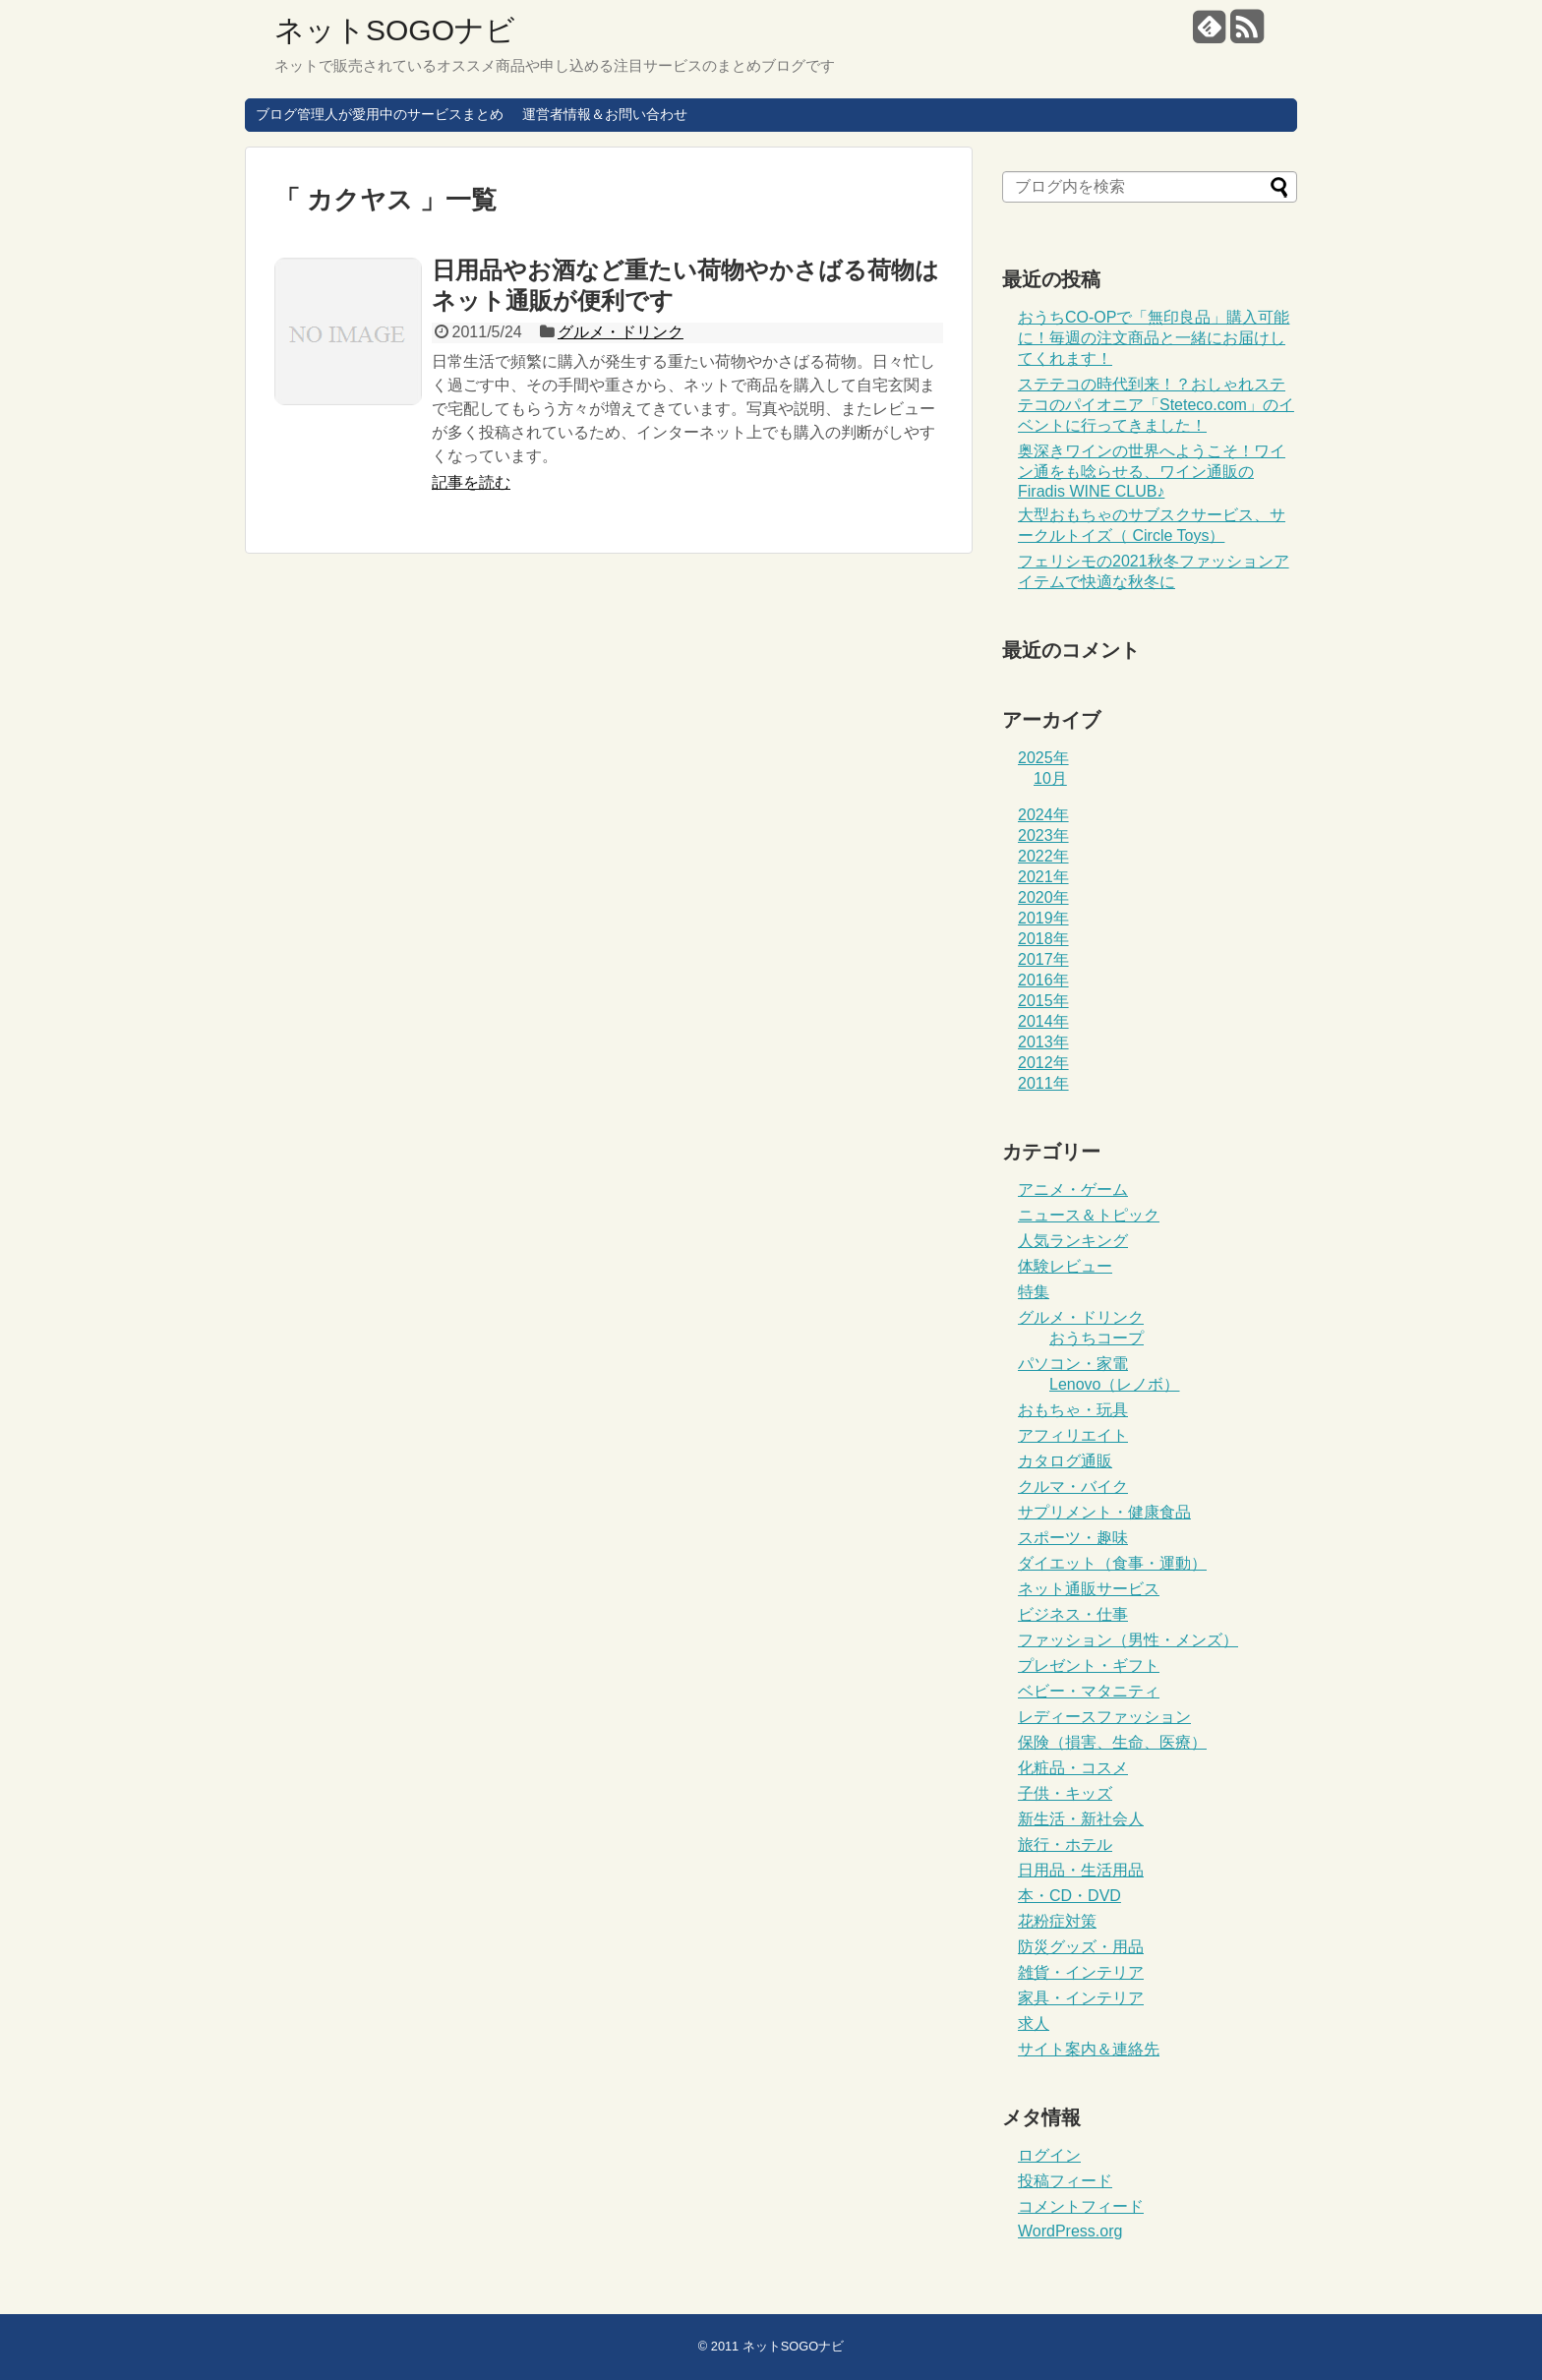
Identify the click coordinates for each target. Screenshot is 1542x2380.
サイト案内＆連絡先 (1088, 2049)
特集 (1033, 1291)
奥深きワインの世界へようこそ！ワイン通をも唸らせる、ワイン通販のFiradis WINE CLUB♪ (1151, 471)
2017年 (1043, 959)
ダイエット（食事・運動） (1112, 1563)
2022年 (1043, 856)
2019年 (1043, 918)
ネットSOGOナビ (394, 30)
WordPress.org (1070, 2231)
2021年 (1043, 876)
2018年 (1043, 938)
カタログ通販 (1065, 1461)
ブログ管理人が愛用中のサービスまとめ (380, 114)
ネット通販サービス (1088, 1588)
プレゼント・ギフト (1088, 1665)
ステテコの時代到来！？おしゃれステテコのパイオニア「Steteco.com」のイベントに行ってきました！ (1156, 405)
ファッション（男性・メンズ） (1128, 1640)
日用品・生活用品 (1081, 1870)
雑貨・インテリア (1081, 1972)
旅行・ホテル (1065, 1844)
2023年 (1043, 835)
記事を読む (471, 482)
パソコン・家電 (1073, 1363)
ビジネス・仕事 (1073, 1614)
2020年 (1043, 897)
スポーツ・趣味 (1073, 1537)
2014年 (1043, 1021)
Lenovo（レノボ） (1114, 1384)
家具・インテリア (1081, 1998)
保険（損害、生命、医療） (1112, 1742)
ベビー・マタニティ (1088, 1691)
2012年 (1043, 1062)
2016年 (1043, 980)
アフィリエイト (1073, 1435)
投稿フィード (1065, 2180)
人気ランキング (1073, 1240)
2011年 (1043, 1083)
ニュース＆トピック (1088, 1215)
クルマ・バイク (1073, 1486)
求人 (1033, 2023)
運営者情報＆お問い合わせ (604, 114)
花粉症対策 (1057, 1921)
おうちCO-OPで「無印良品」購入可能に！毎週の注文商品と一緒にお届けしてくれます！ (1153, 338)
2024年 (1043, 814)
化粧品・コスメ (1073, 1767)
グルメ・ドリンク (620, 332)
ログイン (1049, 2155)
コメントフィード (1081, 2206)
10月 (1050, 778)
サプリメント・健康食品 (1104, 1512)
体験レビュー (1065, 1266)
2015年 (1043, 1000)
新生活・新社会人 (1081, 1819)
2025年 (1043, 757)
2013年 (1043, 1042)
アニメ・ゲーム (1073, 1189)
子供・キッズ (1065, 1793)
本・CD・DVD (1069, 1895)
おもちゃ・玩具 (1073, 1409)
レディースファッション (1104, 1716)
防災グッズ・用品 (1081, 1946)
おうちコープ (1096, 1338)
